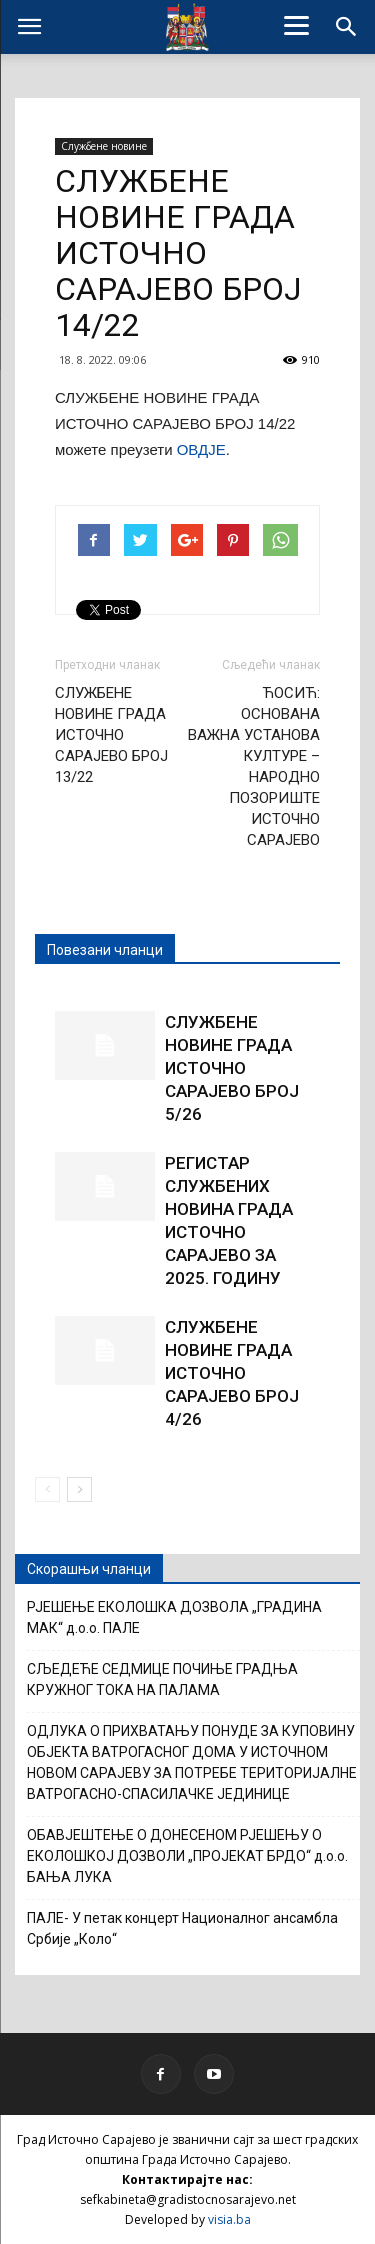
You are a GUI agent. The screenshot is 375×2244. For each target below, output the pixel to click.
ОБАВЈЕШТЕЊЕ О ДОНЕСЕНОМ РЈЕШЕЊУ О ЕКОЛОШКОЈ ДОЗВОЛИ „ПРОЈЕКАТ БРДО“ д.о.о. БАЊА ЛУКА (187, 1856)
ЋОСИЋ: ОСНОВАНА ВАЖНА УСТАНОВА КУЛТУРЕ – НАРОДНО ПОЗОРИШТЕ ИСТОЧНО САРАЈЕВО (254, 766)
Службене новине (104, 146)
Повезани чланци (105, 950)
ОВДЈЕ (201, 449)
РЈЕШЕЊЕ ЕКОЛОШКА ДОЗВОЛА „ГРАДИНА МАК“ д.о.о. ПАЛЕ (174, 1617)
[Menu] (296, 25)
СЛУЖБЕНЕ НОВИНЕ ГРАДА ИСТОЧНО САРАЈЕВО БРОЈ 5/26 (232, 1068)
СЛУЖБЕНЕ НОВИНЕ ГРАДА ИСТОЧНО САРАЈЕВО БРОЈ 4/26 (232, 1373)
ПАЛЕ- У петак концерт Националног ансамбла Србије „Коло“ (182, 1928)
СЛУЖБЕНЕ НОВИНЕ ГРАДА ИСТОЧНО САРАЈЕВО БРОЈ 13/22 (111, 735)
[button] (347, 27)
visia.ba (229, 2219)
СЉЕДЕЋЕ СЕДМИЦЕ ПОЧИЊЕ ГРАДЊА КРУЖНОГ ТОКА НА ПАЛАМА (162, 1679)
